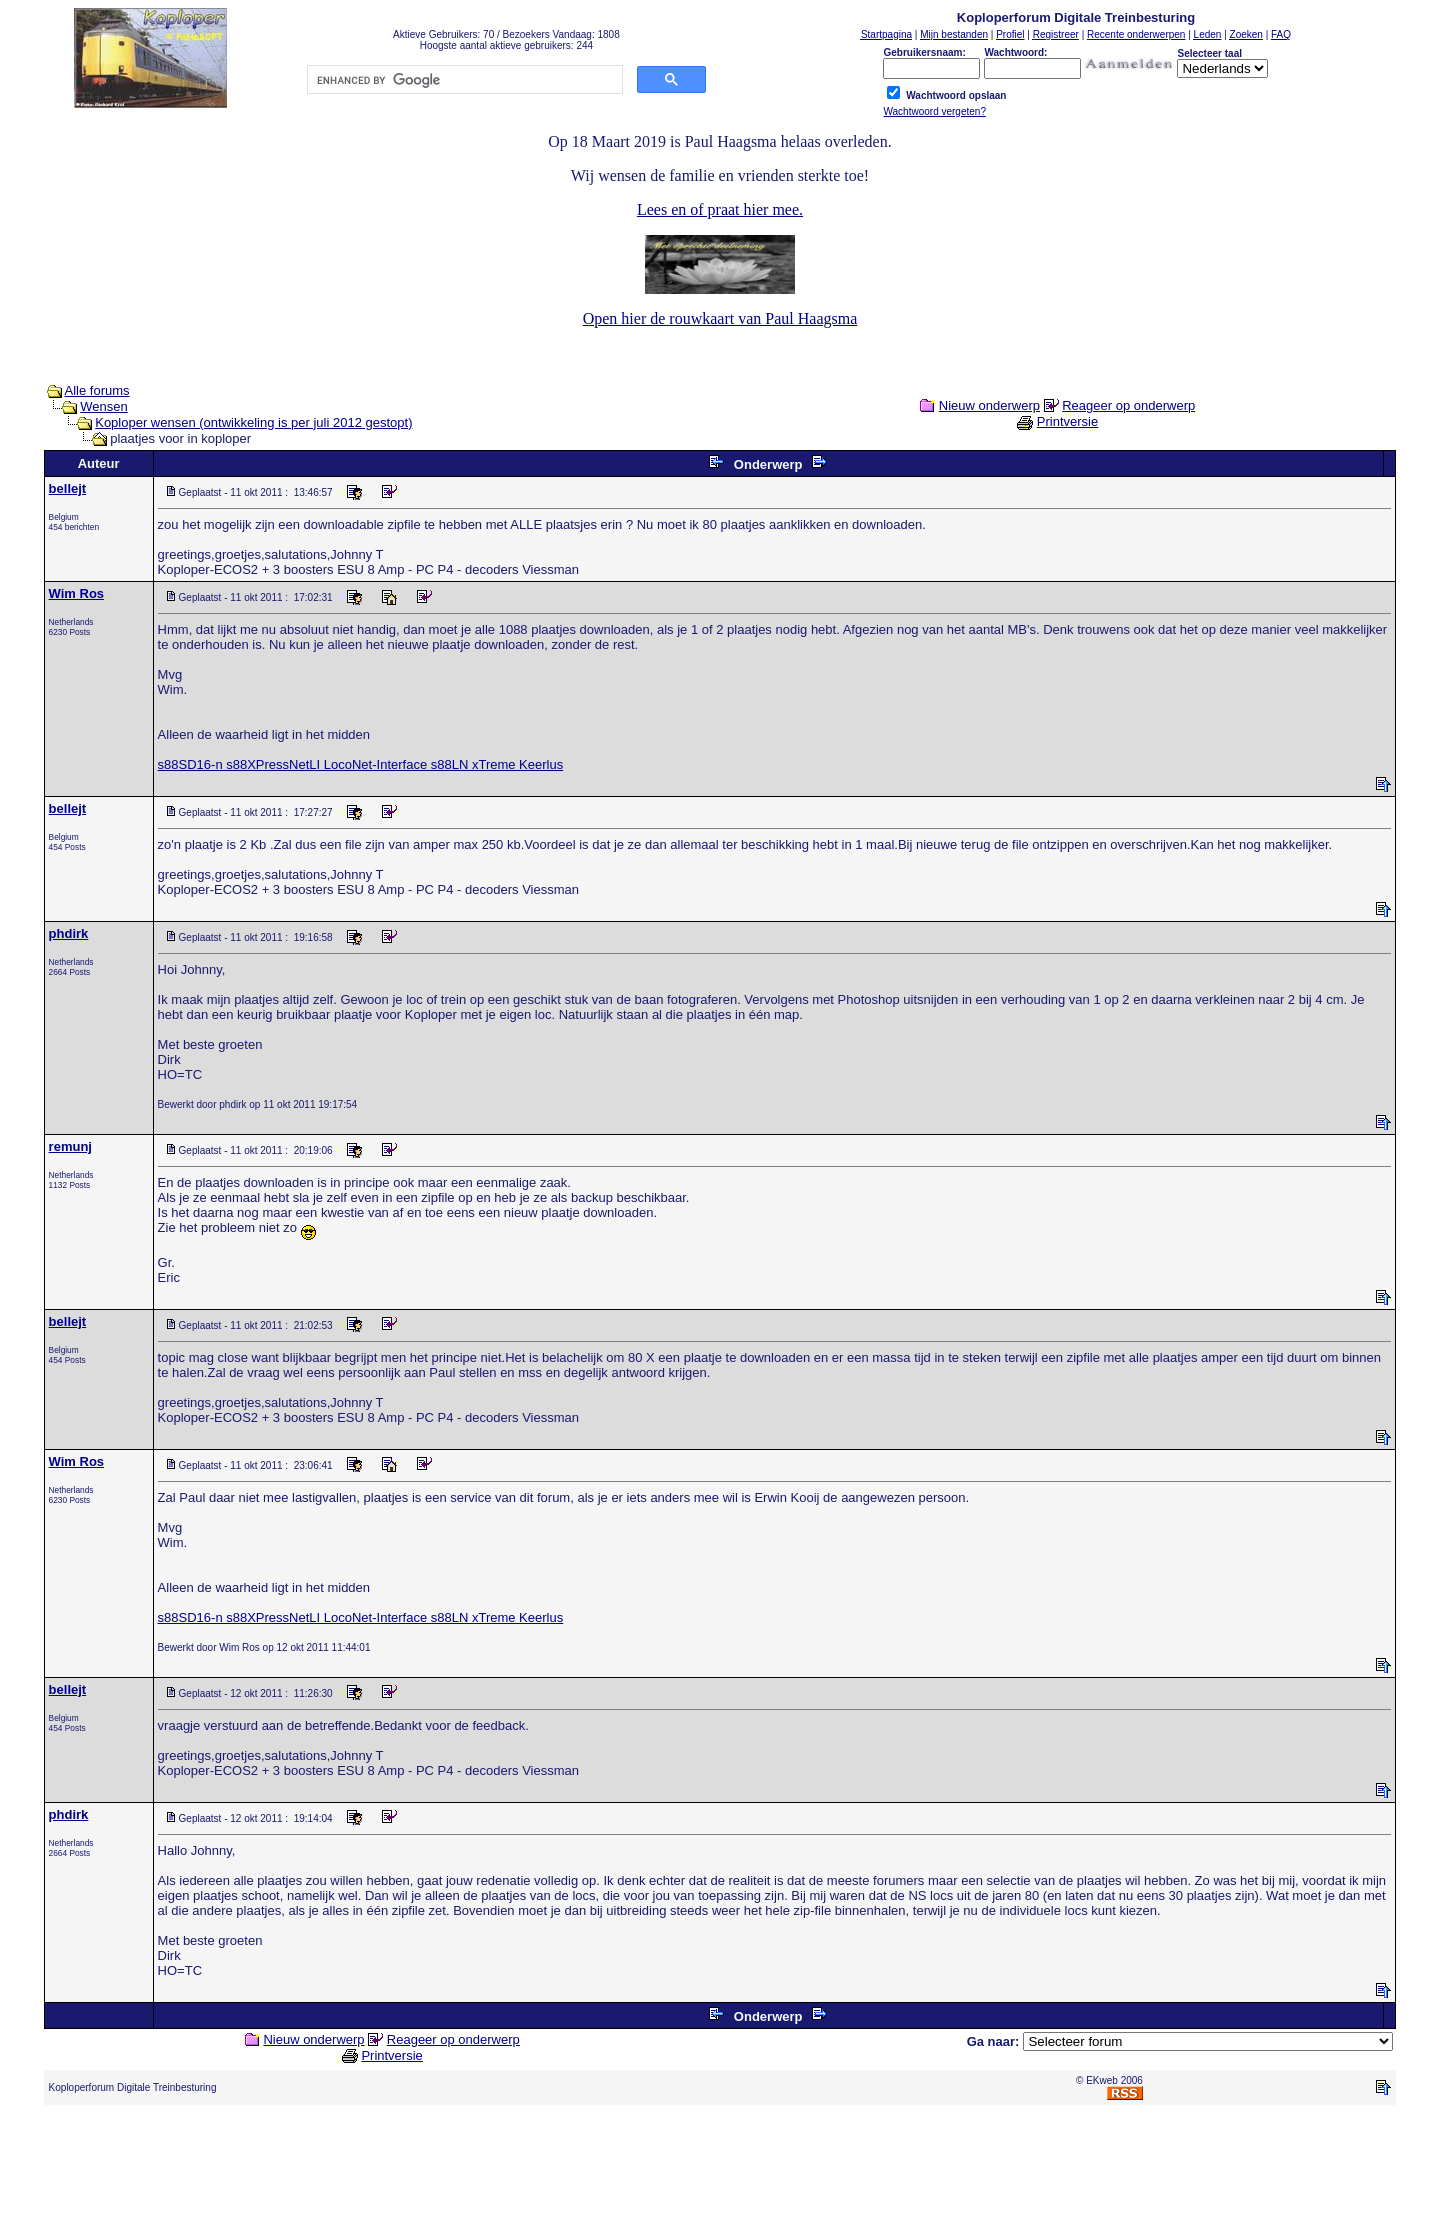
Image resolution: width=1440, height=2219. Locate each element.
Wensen (103, 406)
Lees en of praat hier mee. (720, 209)
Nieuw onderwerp (989, 405)
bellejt (68, 488)
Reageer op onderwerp (1128, 405)
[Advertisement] (720, 2166)
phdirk (69, 933)
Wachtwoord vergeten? (934, 111)
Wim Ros (77, 593)
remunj (70, 1146)
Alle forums (97, 390)
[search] (463, 80)
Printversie (1067, 421)
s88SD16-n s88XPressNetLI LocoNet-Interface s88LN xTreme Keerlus (361, 764)
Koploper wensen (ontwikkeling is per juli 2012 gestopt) (253, 422)
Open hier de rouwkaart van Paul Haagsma (720, 318)
